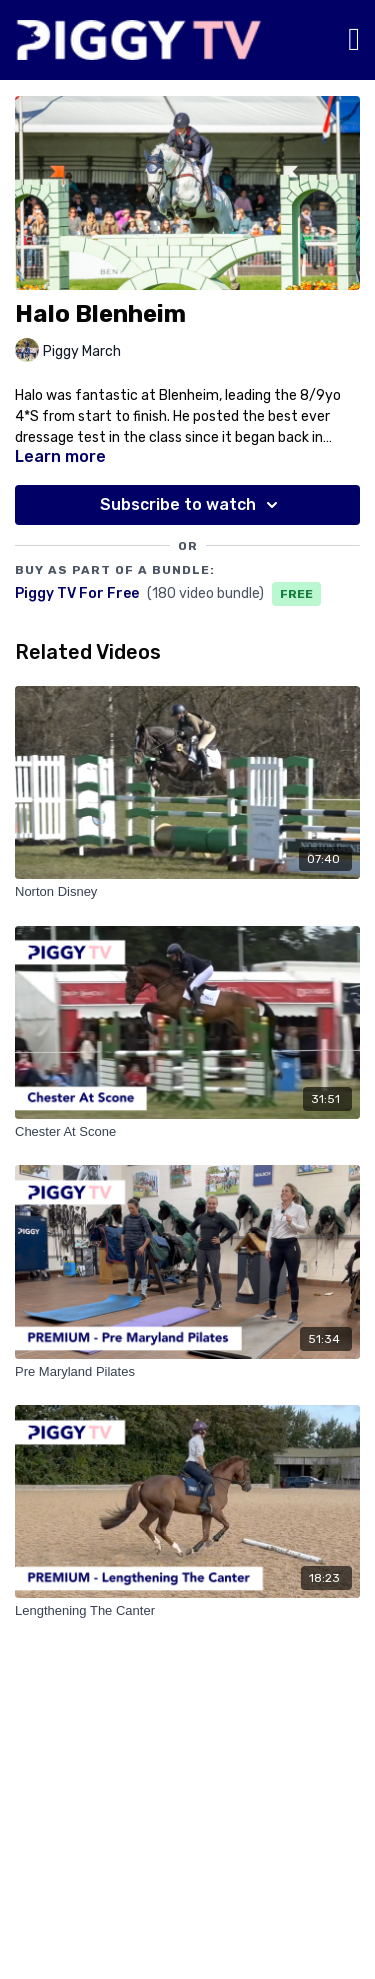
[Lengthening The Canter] (187, 1611)
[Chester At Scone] (187, 1132)
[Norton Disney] (187, 892)
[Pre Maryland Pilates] (187, 1372)
